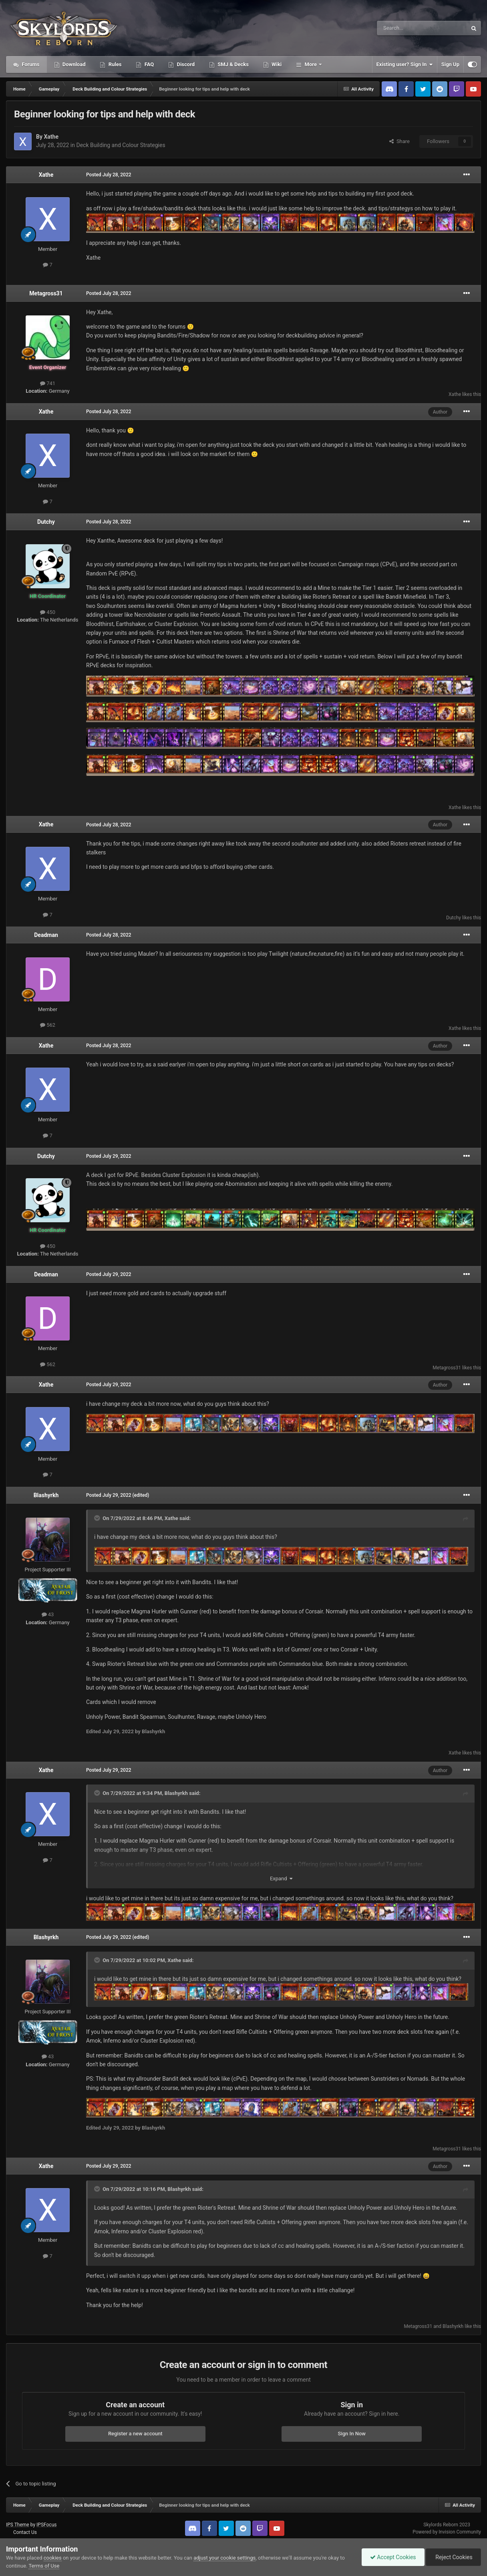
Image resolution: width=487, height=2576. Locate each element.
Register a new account (135, 2434)
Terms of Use (43, 2566)
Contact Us (25, 2532)
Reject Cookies (453, 2557)
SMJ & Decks (232, 64)
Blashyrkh (46, 1495)
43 (48, 1614)
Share (399, 141)
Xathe (51, 136)
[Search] (403, 28)
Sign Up (450, 64)
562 (47, 1025)
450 (47, 612)
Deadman (46, 935)
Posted (108, 175)
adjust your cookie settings (224, 2558)
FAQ (148, 64)
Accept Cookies (393, 2557)
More (310, 64)
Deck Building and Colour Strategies (120, 145)
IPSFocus (46, 2525)
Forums (30, 64)
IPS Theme (17, 2525)
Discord (185, 64)
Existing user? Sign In (404, 64)
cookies (53, 2558)
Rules (114, 64)
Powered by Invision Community (447, 2532)
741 (47, 383)
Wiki (276, 64)
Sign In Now (352, 2434)
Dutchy (46, 522)
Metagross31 (45, 293)
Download (73, 64)
